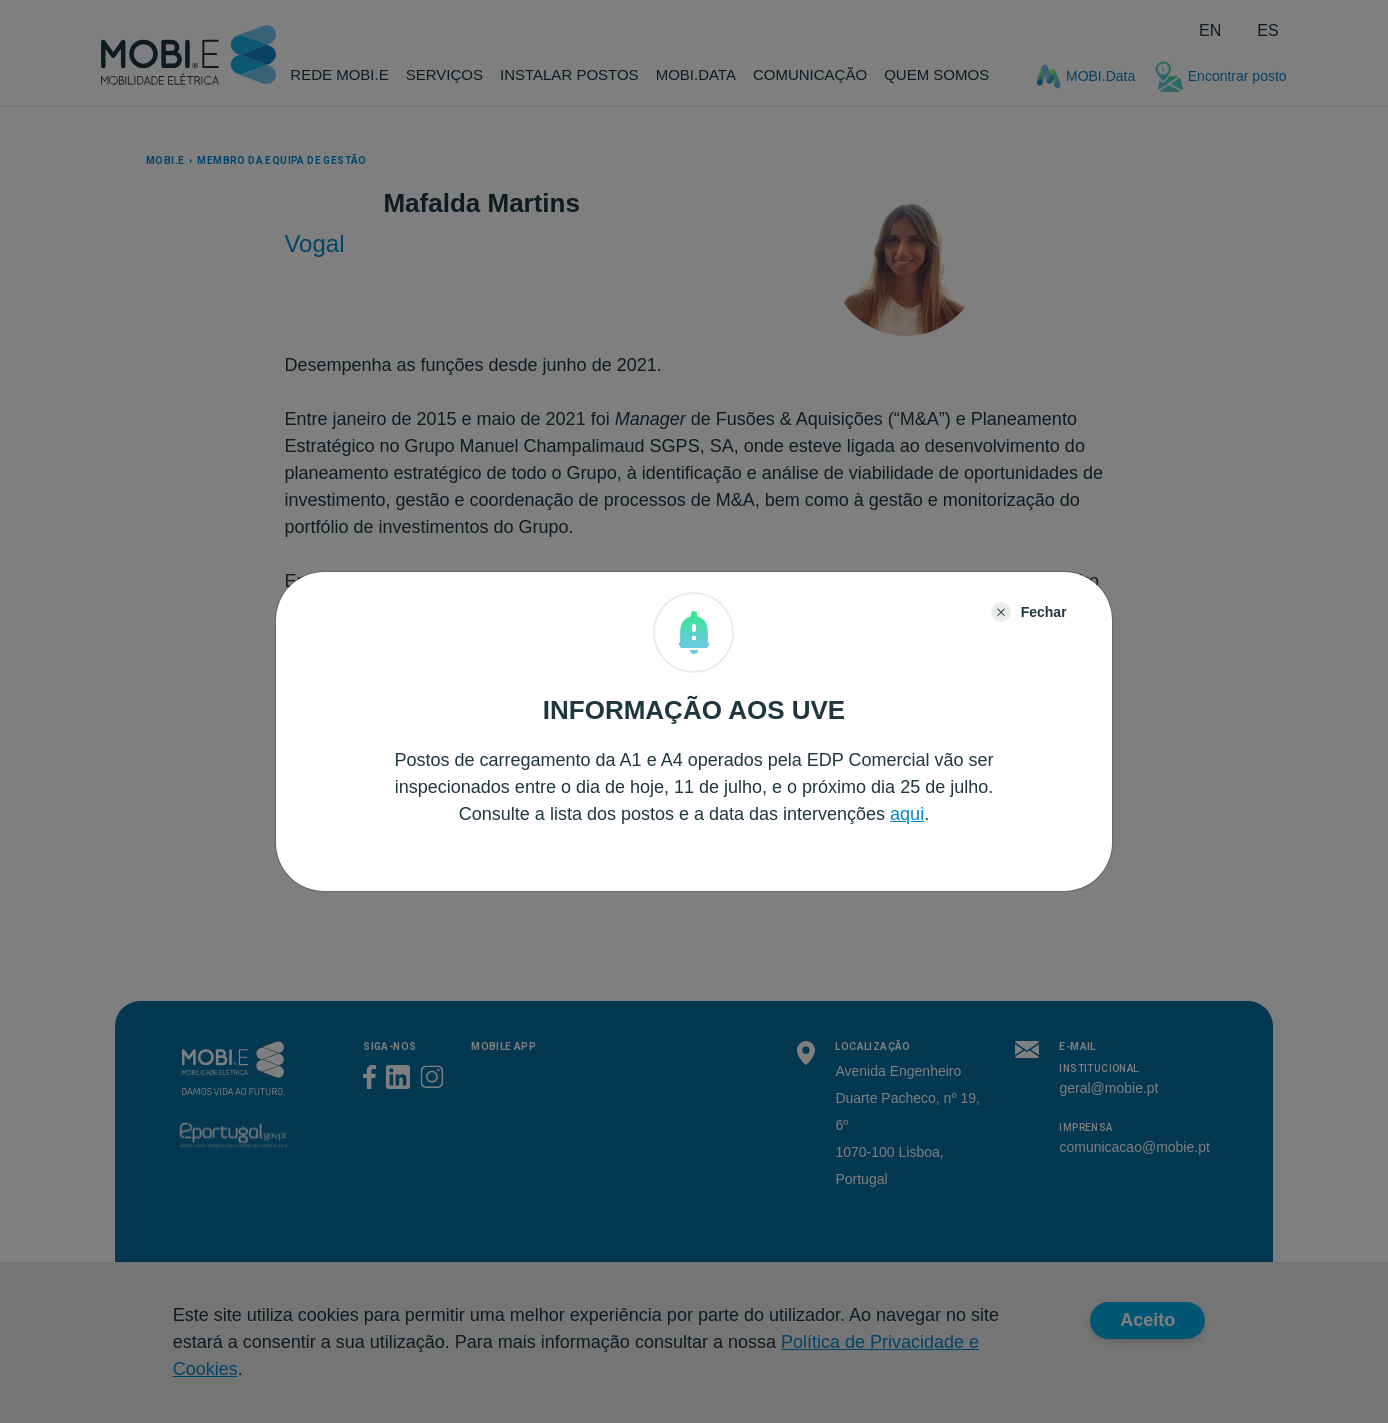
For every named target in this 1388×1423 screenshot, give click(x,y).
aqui (907, 814)
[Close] (1029, 612)
